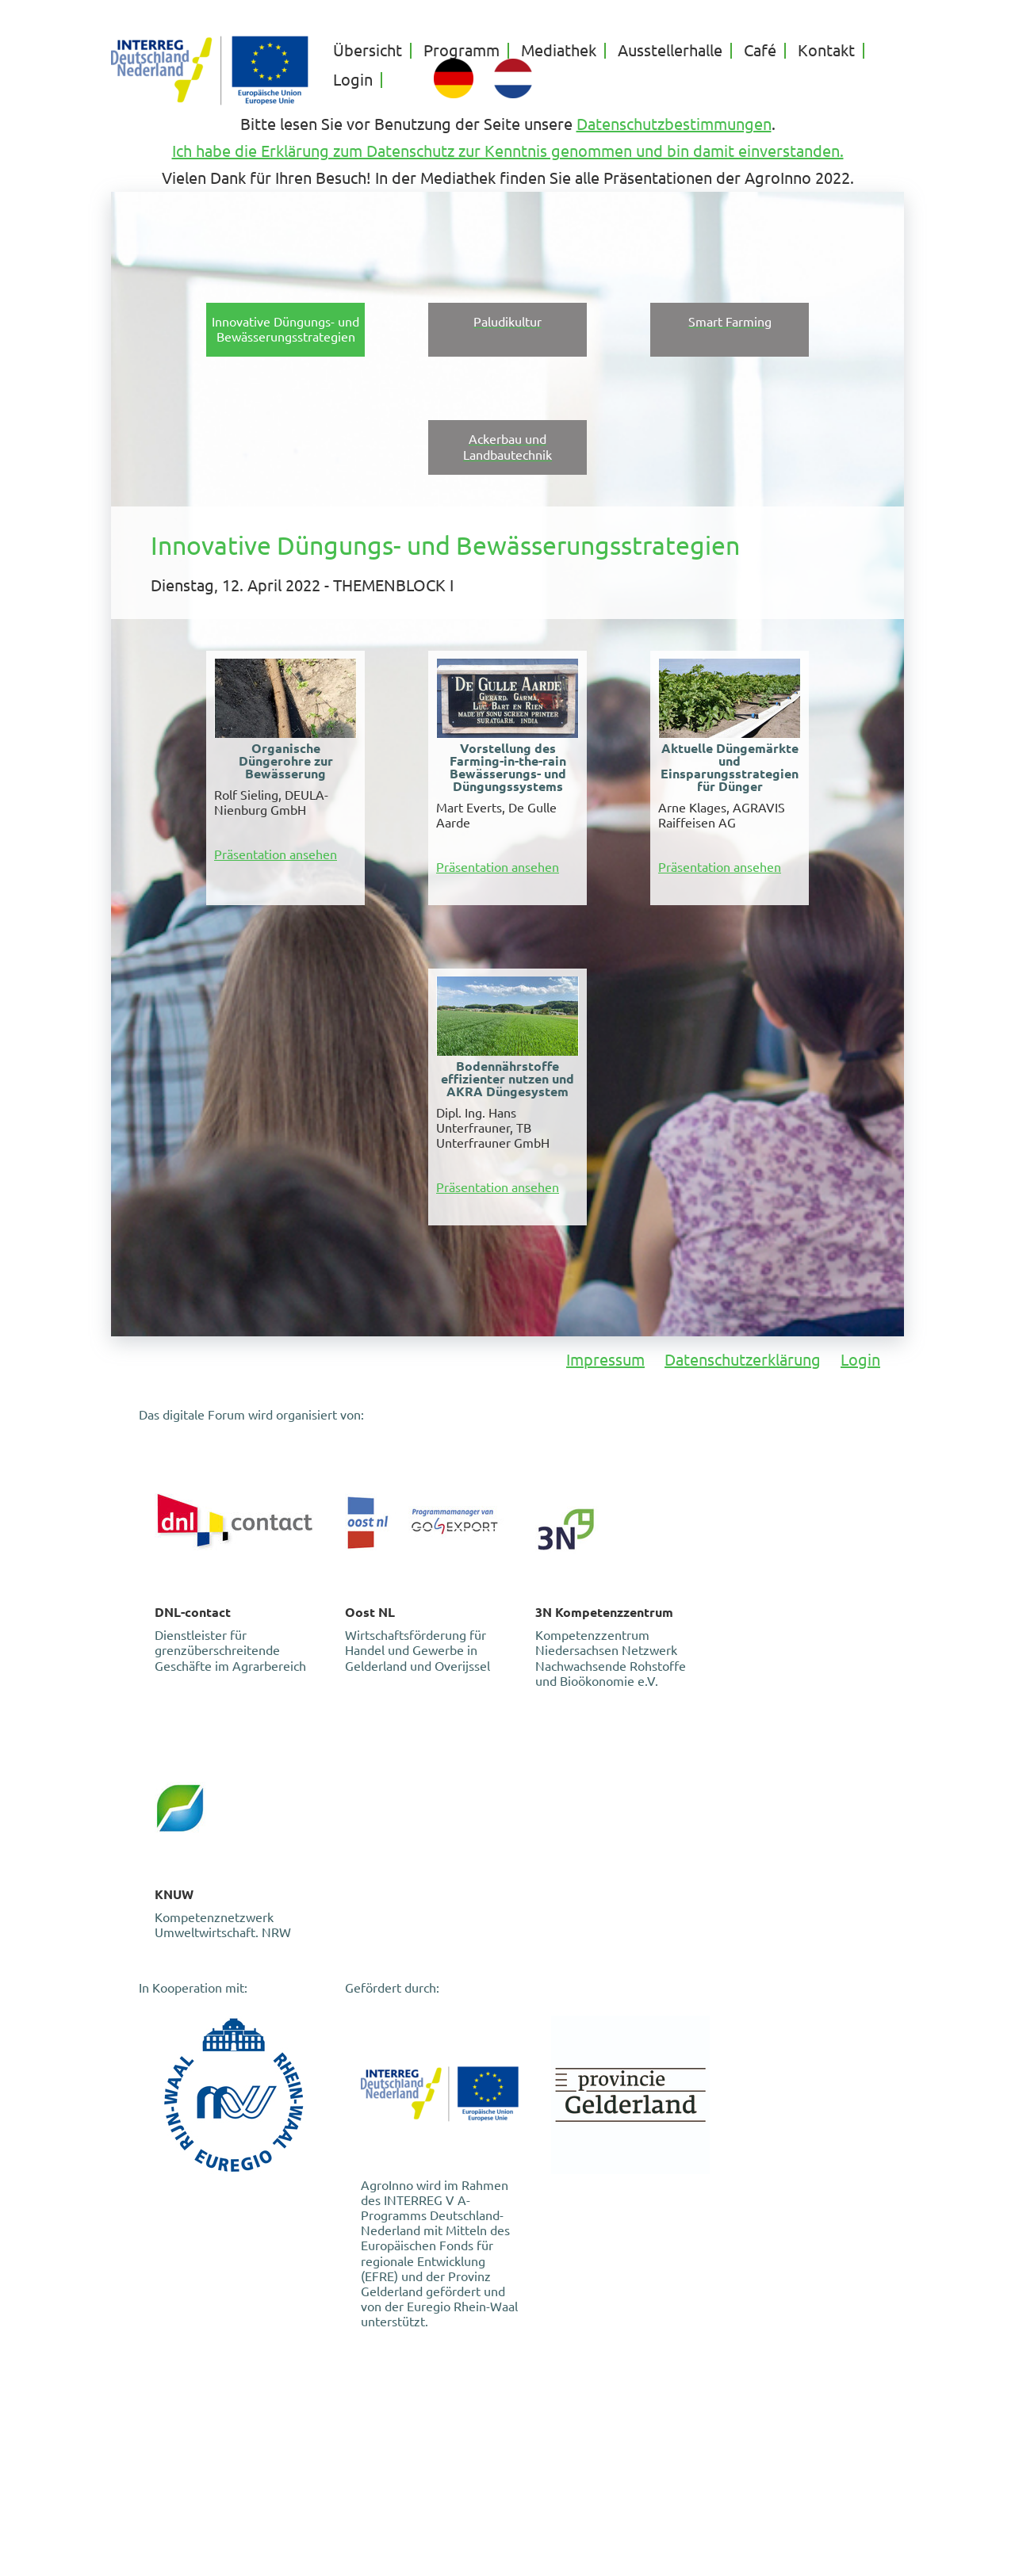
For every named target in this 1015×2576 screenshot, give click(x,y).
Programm (461, 51)
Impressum (605, 1360)
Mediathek (558, 51)
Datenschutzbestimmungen (674, 124)
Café (760, 51)
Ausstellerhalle (670, 51)
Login (353, 80)
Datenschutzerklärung (743, 1360)
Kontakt (826, 51)
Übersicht (367, 51)
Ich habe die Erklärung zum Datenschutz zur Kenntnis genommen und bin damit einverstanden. (508, 151)
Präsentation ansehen (275, 854)
